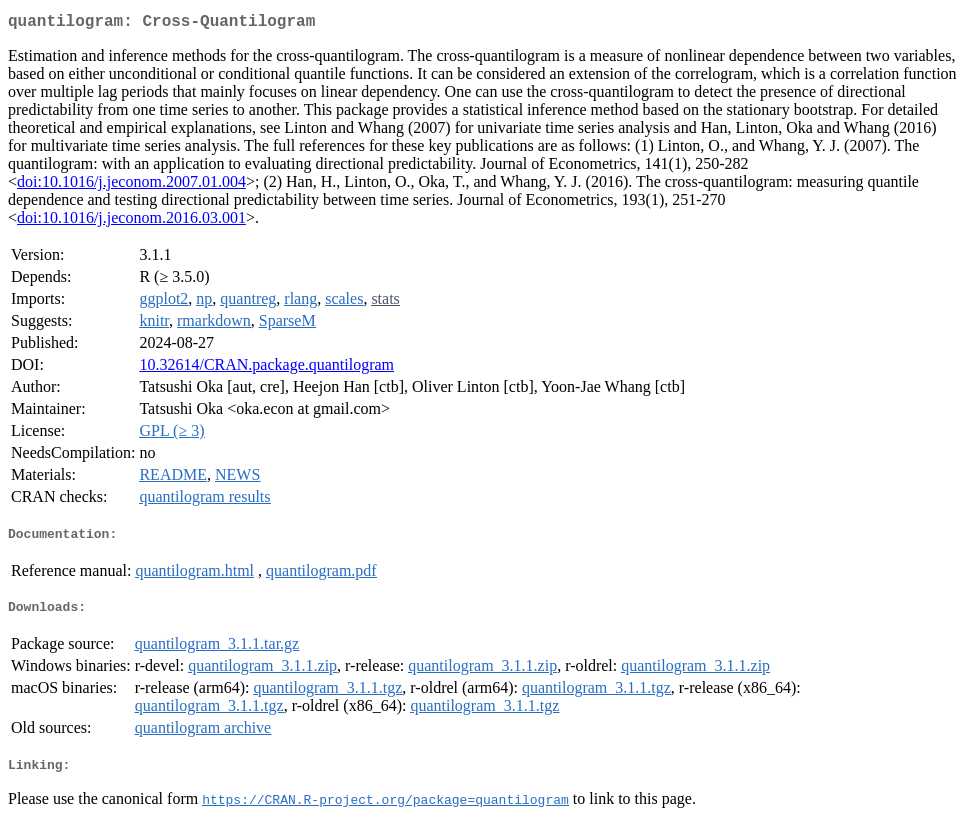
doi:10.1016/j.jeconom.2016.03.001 (131, 221)
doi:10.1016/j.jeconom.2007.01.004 (131, 185)
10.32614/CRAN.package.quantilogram (266, 368)
